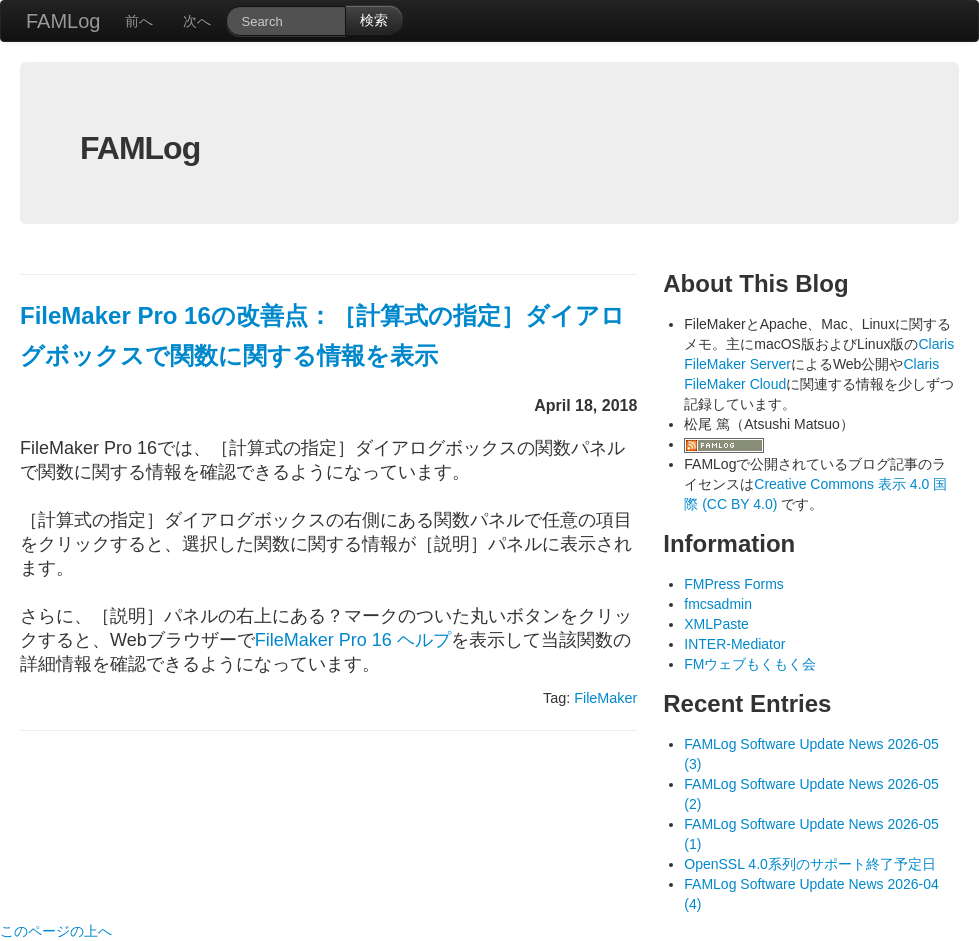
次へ (197, 21)
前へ (139, 21)
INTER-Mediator (734, 644)
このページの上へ (56, 931)
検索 (374, 20)
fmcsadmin (718, 604)
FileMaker (605, 698)
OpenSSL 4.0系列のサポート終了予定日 (810, 864)
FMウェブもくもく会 (750, 664)
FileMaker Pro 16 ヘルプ (353, 640)
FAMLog (63, 21)
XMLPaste (716, 624)
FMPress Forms (734, 584)
